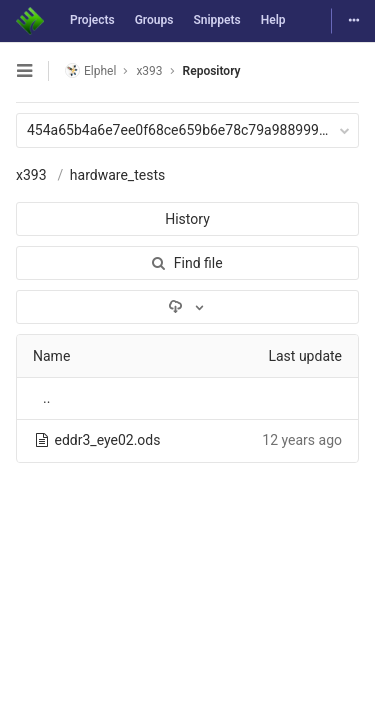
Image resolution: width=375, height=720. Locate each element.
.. (46, 398)
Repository (212, 71)
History (187, 219)
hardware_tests (117, 175)
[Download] (187, 307)
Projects (92, 20)
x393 (31, 175)
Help (273, 20)
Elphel (90, 70)
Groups (154, 20)
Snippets (216, 20)
